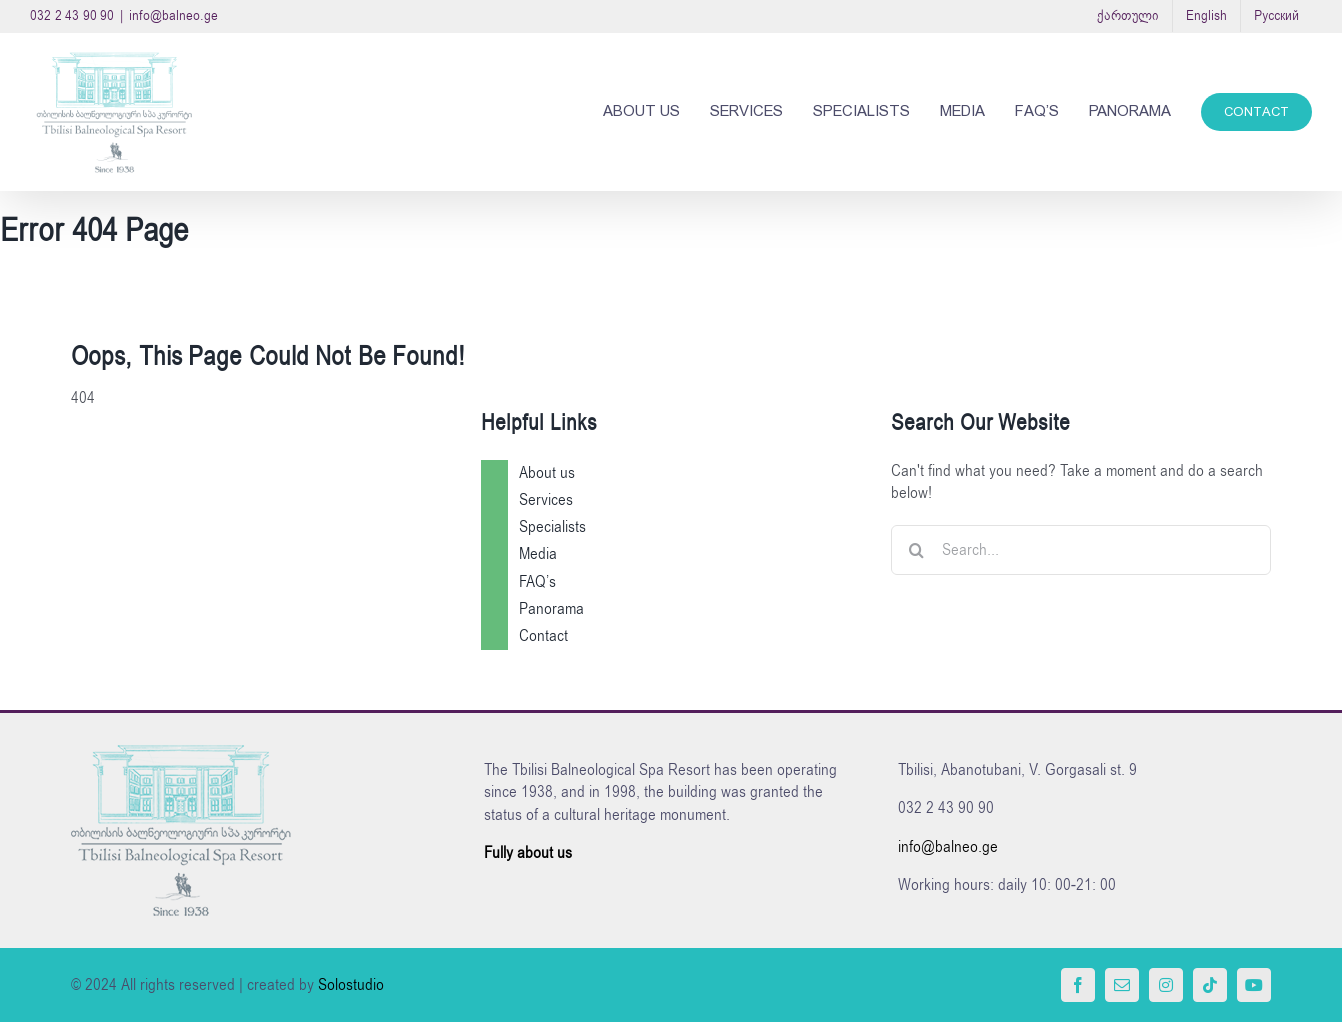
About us (547, 473)
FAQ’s (537, 582)
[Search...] (1081, 550)
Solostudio (351, 985)
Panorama (551, 609)
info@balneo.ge (173, 15)
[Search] (916, 550)
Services (546, 500)
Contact (543, 636)
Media (538, 554)
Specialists (552, 527)
